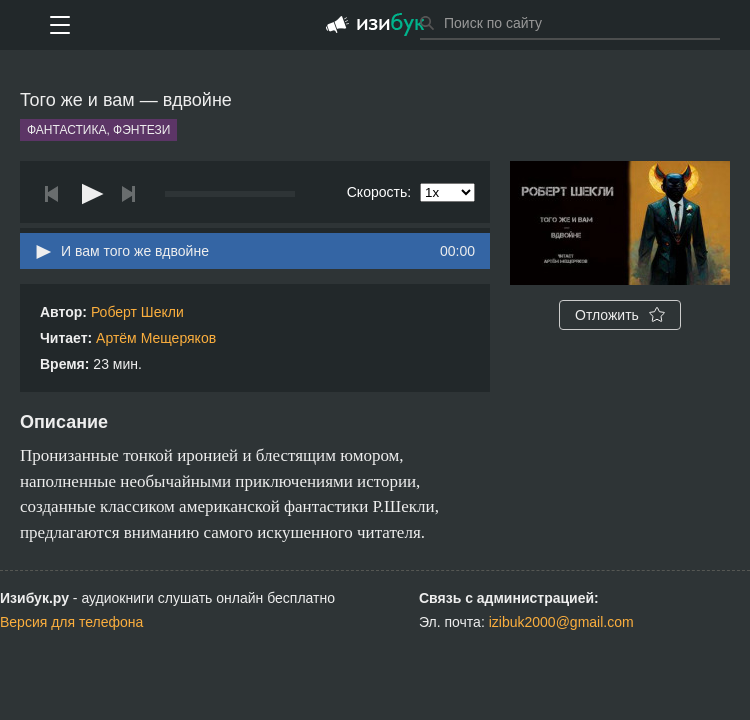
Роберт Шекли (137, 312)
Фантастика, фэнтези (98, 130)
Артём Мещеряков (156, 338)
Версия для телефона (71, 622)
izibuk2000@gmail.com (561, 622)
